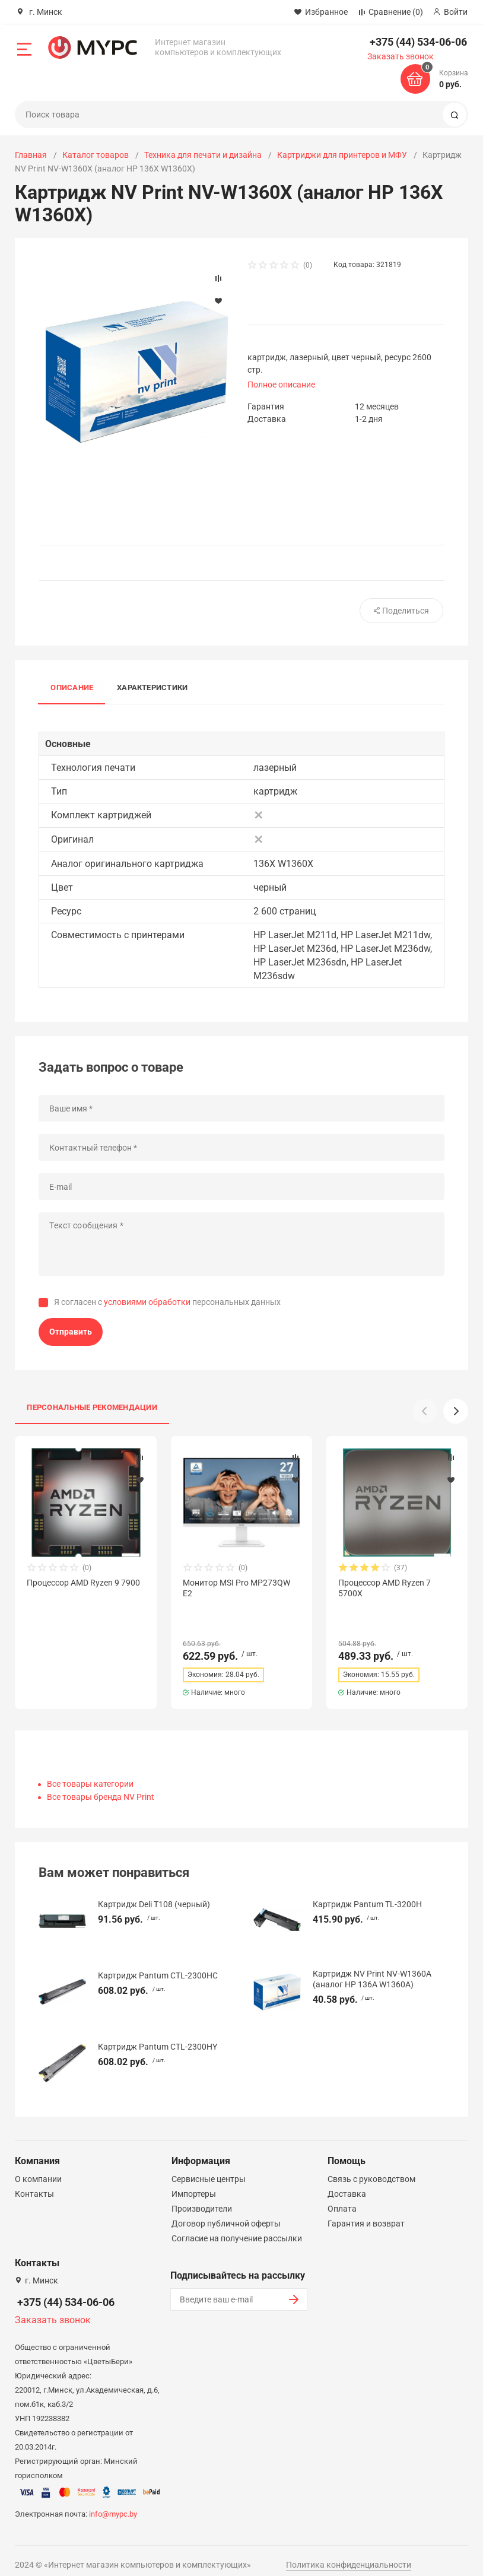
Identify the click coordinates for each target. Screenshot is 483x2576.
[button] (455, 1411)
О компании (38, 2168)
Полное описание (281, 384)
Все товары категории (90, 1773)
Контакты (34, 2183)
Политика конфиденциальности (348, 2554)
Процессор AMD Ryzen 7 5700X (384, 1588)
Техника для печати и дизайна (203, 155)
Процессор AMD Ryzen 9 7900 (83, 1582)
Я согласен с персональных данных (167, 1302)
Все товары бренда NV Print (100, 1786)
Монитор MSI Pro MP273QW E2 (236, 1588)
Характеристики (152, 688)
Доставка (347, 2183)
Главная (31, 155)
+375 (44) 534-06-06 (418, 42)
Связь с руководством (371, 2168)
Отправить (70, 1331)
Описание (71, 688)
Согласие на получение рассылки (236, 2227)
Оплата (342, 2198)
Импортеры (193, 2183)
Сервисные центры (208, 2168)
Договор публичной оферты (226, 2213)
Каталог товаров (95, 155)
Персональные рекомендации (92, 1407)
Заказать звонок (400, 56)
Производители (201, 2198)
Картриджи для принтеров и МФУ (342, 155)
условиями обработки (147, 1302)
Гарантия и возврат (366, 2213)
